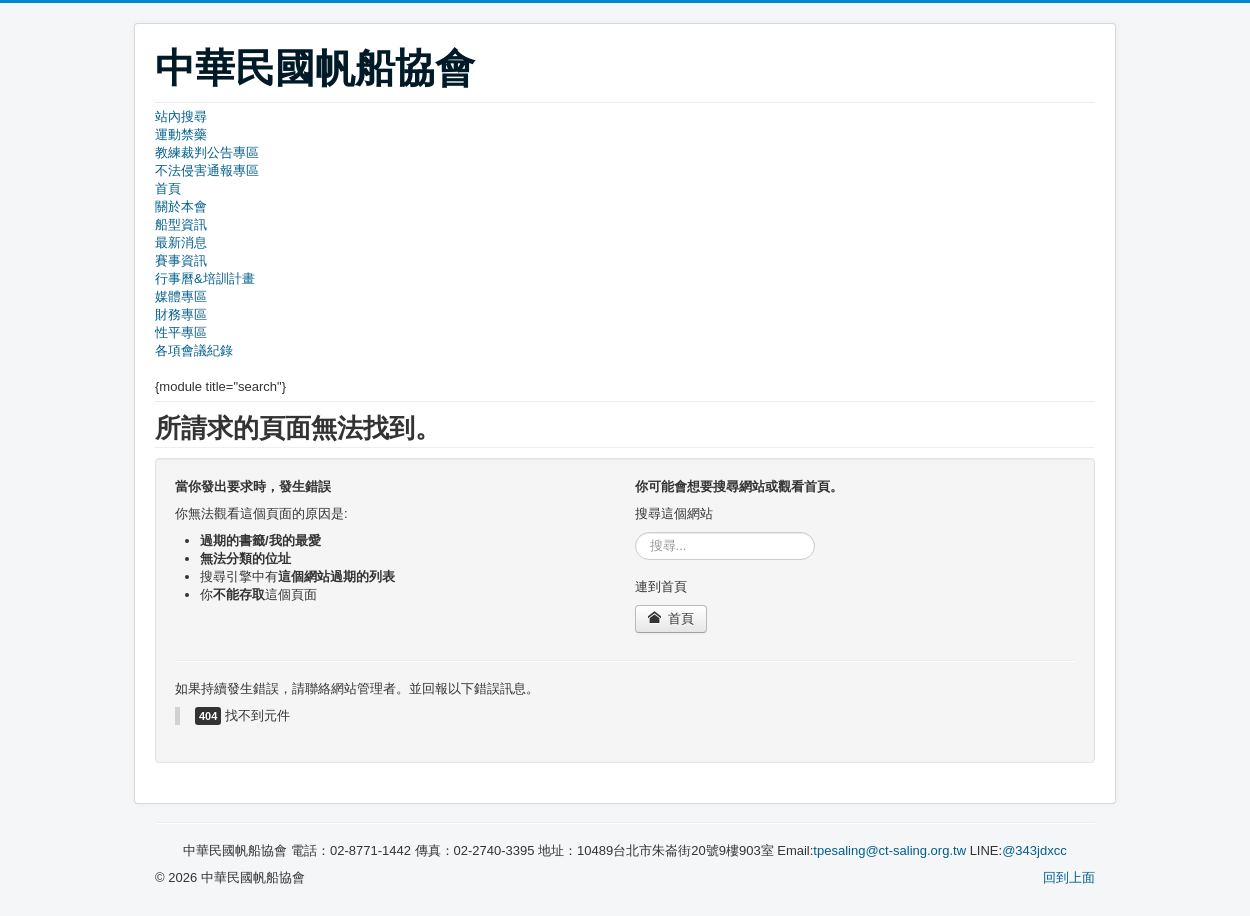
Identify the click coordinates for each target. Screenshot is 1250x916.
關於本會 (181, 206)
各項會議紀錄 (194, 350)
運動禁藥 (181, 134)
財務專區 (181, 314)
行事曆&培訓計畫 (205, 278)
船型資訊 (181, 224)
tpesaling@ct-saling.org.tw (889, 850)
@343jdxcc (1034, 850)
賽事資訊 (181, 260)
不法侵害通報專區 (207, 170)
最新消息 (181, 242)
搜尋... (635, 532)
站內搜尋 (181, 116)
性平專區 (181, 332)
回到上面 (1069, 877)
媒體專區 (181, 296)
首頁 (168, 188)
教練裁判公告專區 (207, 152)
